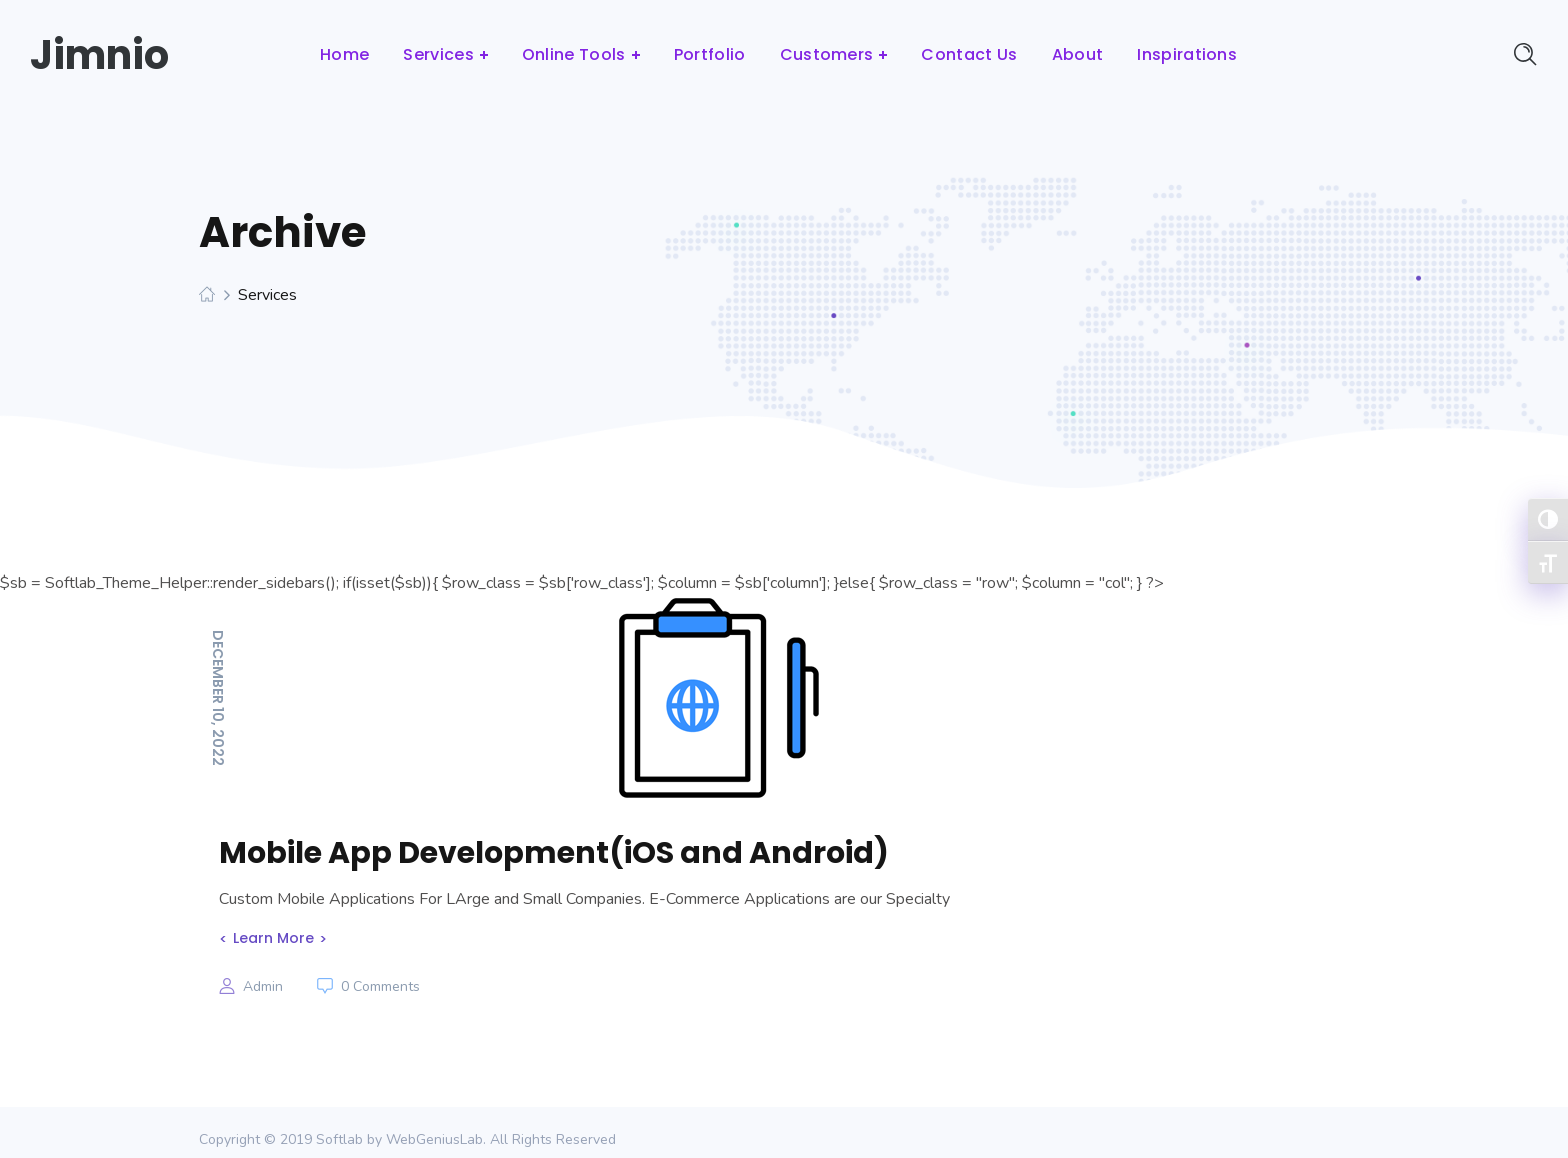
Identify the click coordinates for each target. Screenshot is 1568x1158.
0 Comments (380, 986)
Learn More (273, 938)
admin (263, 986)
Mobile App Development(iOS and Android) (554, 853)
